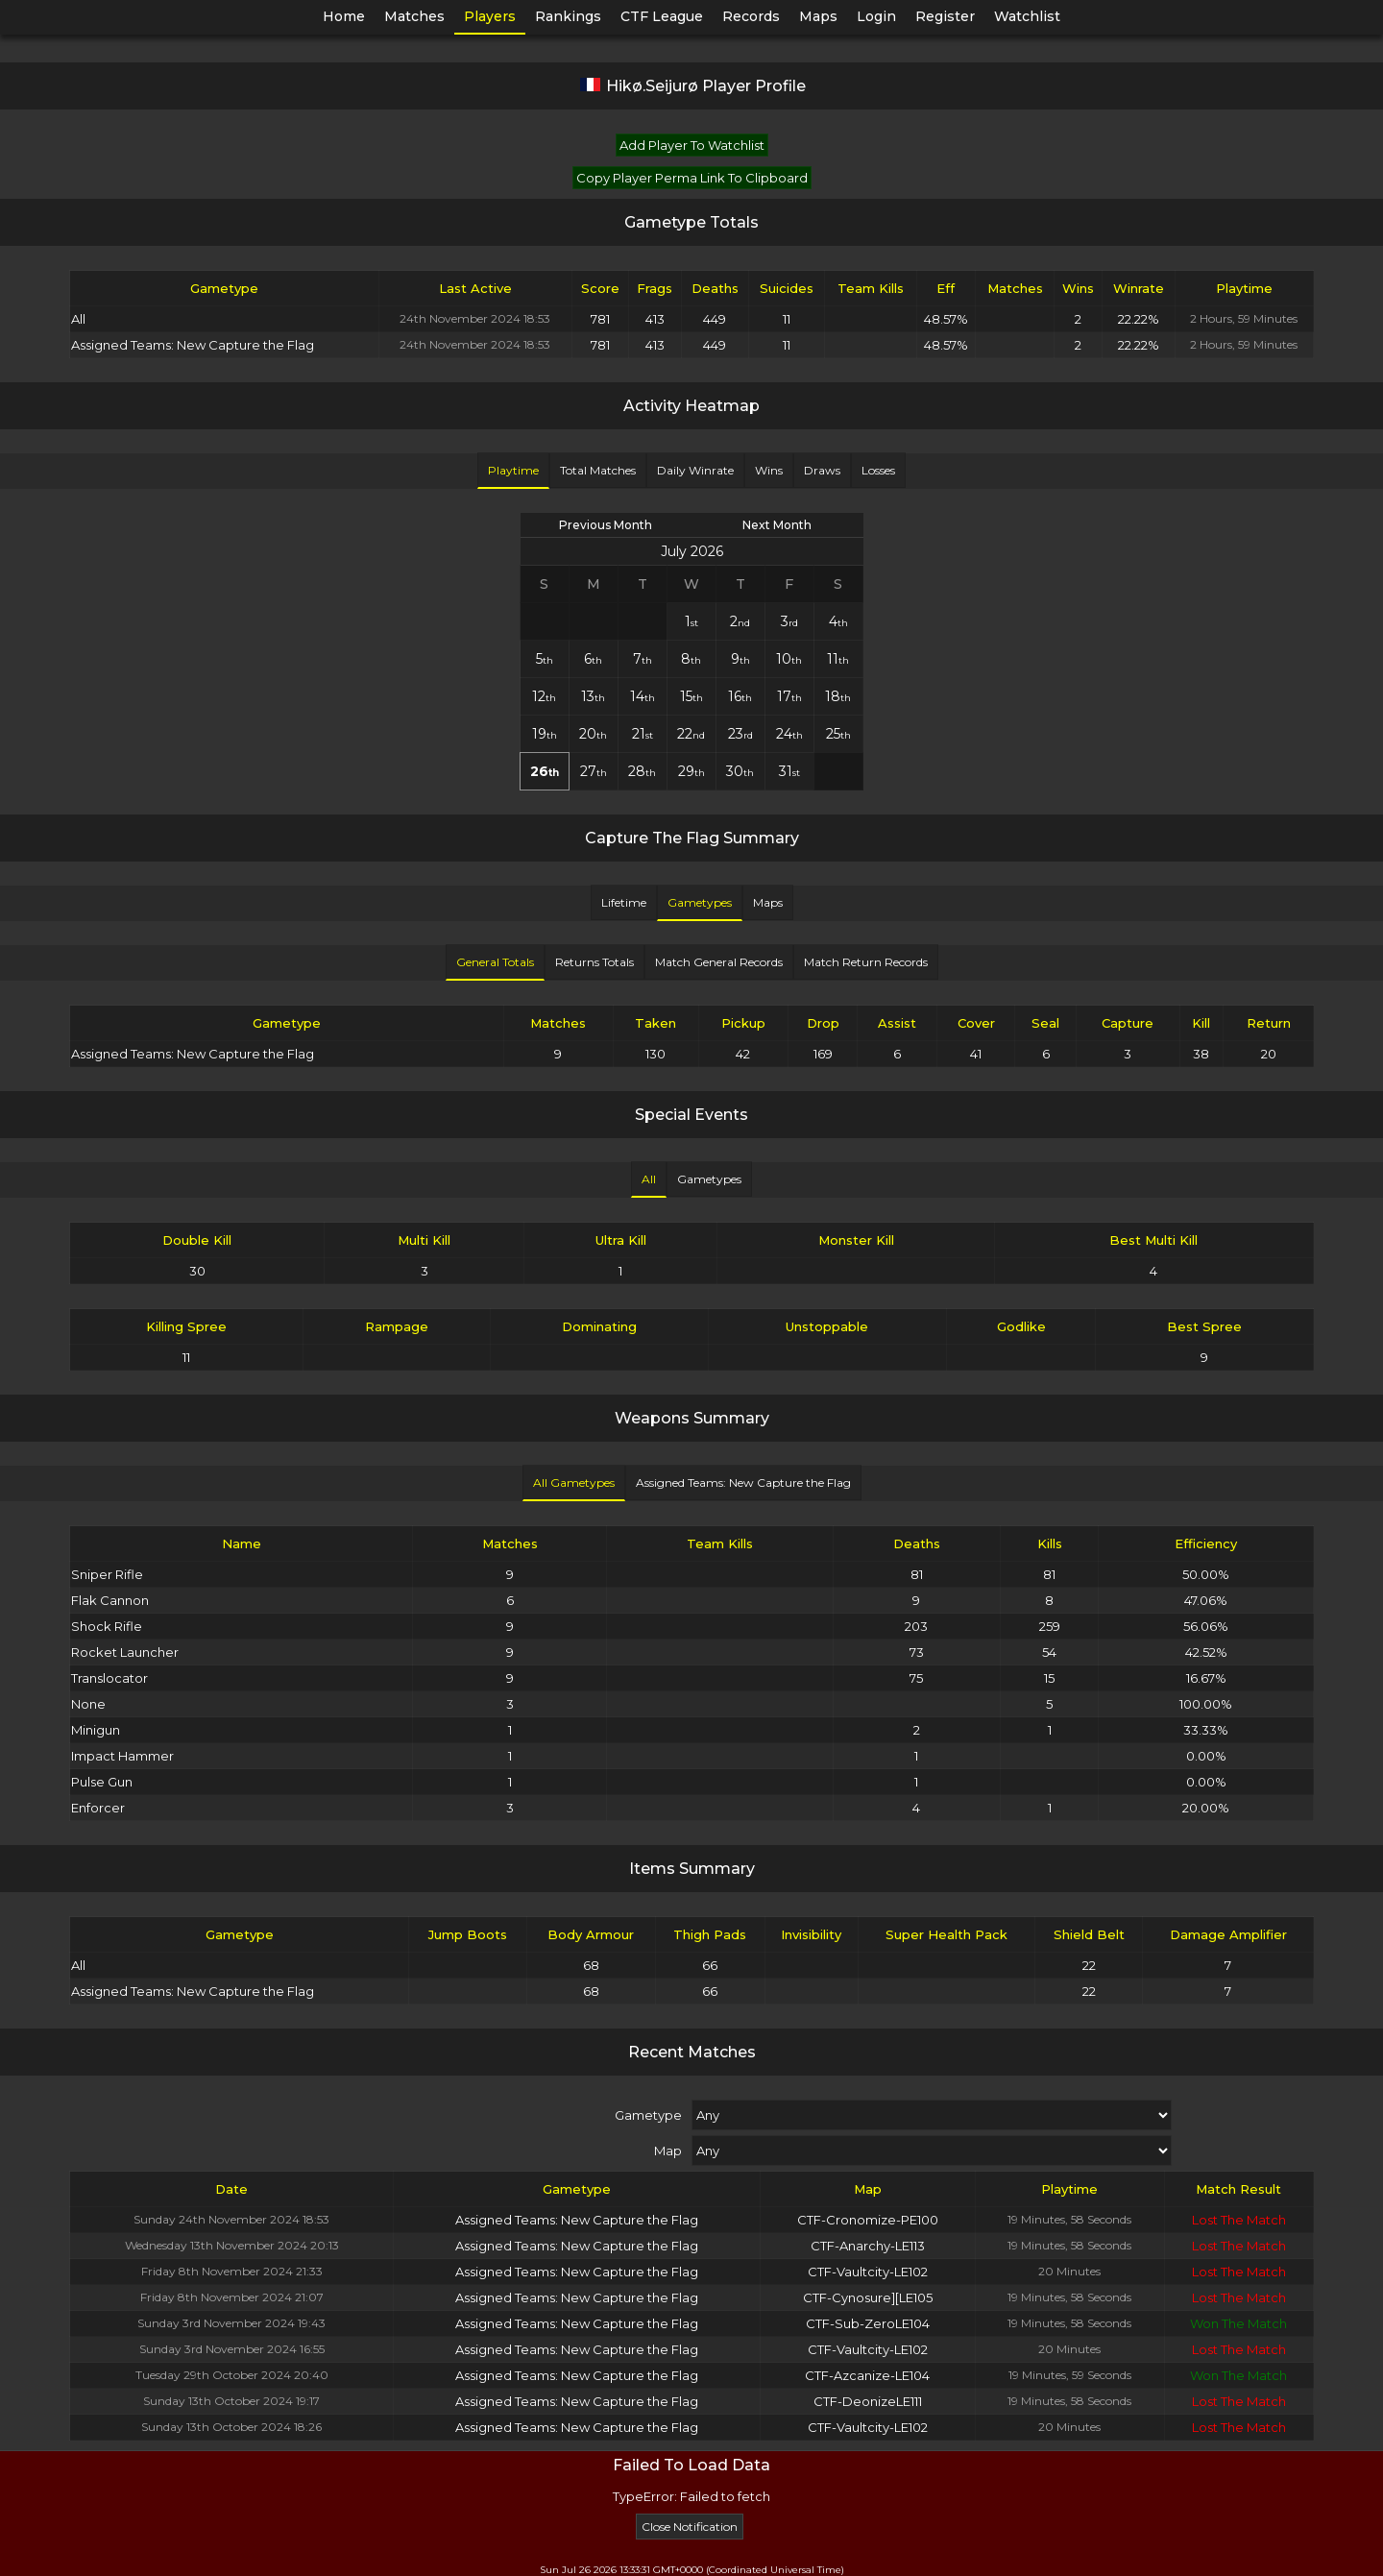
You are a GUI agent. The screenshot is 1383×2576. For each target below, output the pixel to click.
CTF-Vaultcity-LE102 (868, 2271)
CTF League (661, 16)
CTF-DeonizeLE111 (867, 2401)
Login (876, 16)
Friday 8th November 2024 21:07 (232, 2297)
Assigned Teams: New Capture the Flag (576, 2219)
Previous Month (605, 525)
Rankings (568, 16)
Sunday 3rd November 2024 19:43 (231, 2323)
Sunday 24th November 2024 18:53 (231, 2219)
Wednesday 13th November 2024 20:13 (232, 2245)
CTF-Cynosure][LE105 (868, 2297)
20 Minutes (1069, 2271)
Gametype (648, 2115)
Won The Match (1238, 2323)
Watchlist (1027, 16)
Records (751, 16)
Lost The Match (1239, 2219)
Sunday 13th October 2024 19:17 (231, 2401)
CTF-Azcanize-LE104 (867, 2375)
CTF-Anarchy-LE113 (868, 2245)
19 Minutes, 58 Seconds (1069, 2219)
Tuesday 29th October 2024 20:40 (231, 2375)
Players (490, 16)
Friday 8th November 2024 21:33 (232, 2271)
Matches (414, 16)
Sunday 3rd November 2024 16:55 (232, 2349)
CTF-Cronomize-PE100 (867, 2219)
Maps (818, 16)
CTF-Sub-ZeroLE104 (868, 2323)
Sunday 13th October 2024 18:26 (231, 2426)
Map (668, 2150)
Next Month (777, 525)
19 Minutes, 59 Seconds (1069, 2375)
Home (344, 16)
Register (945, 16)
